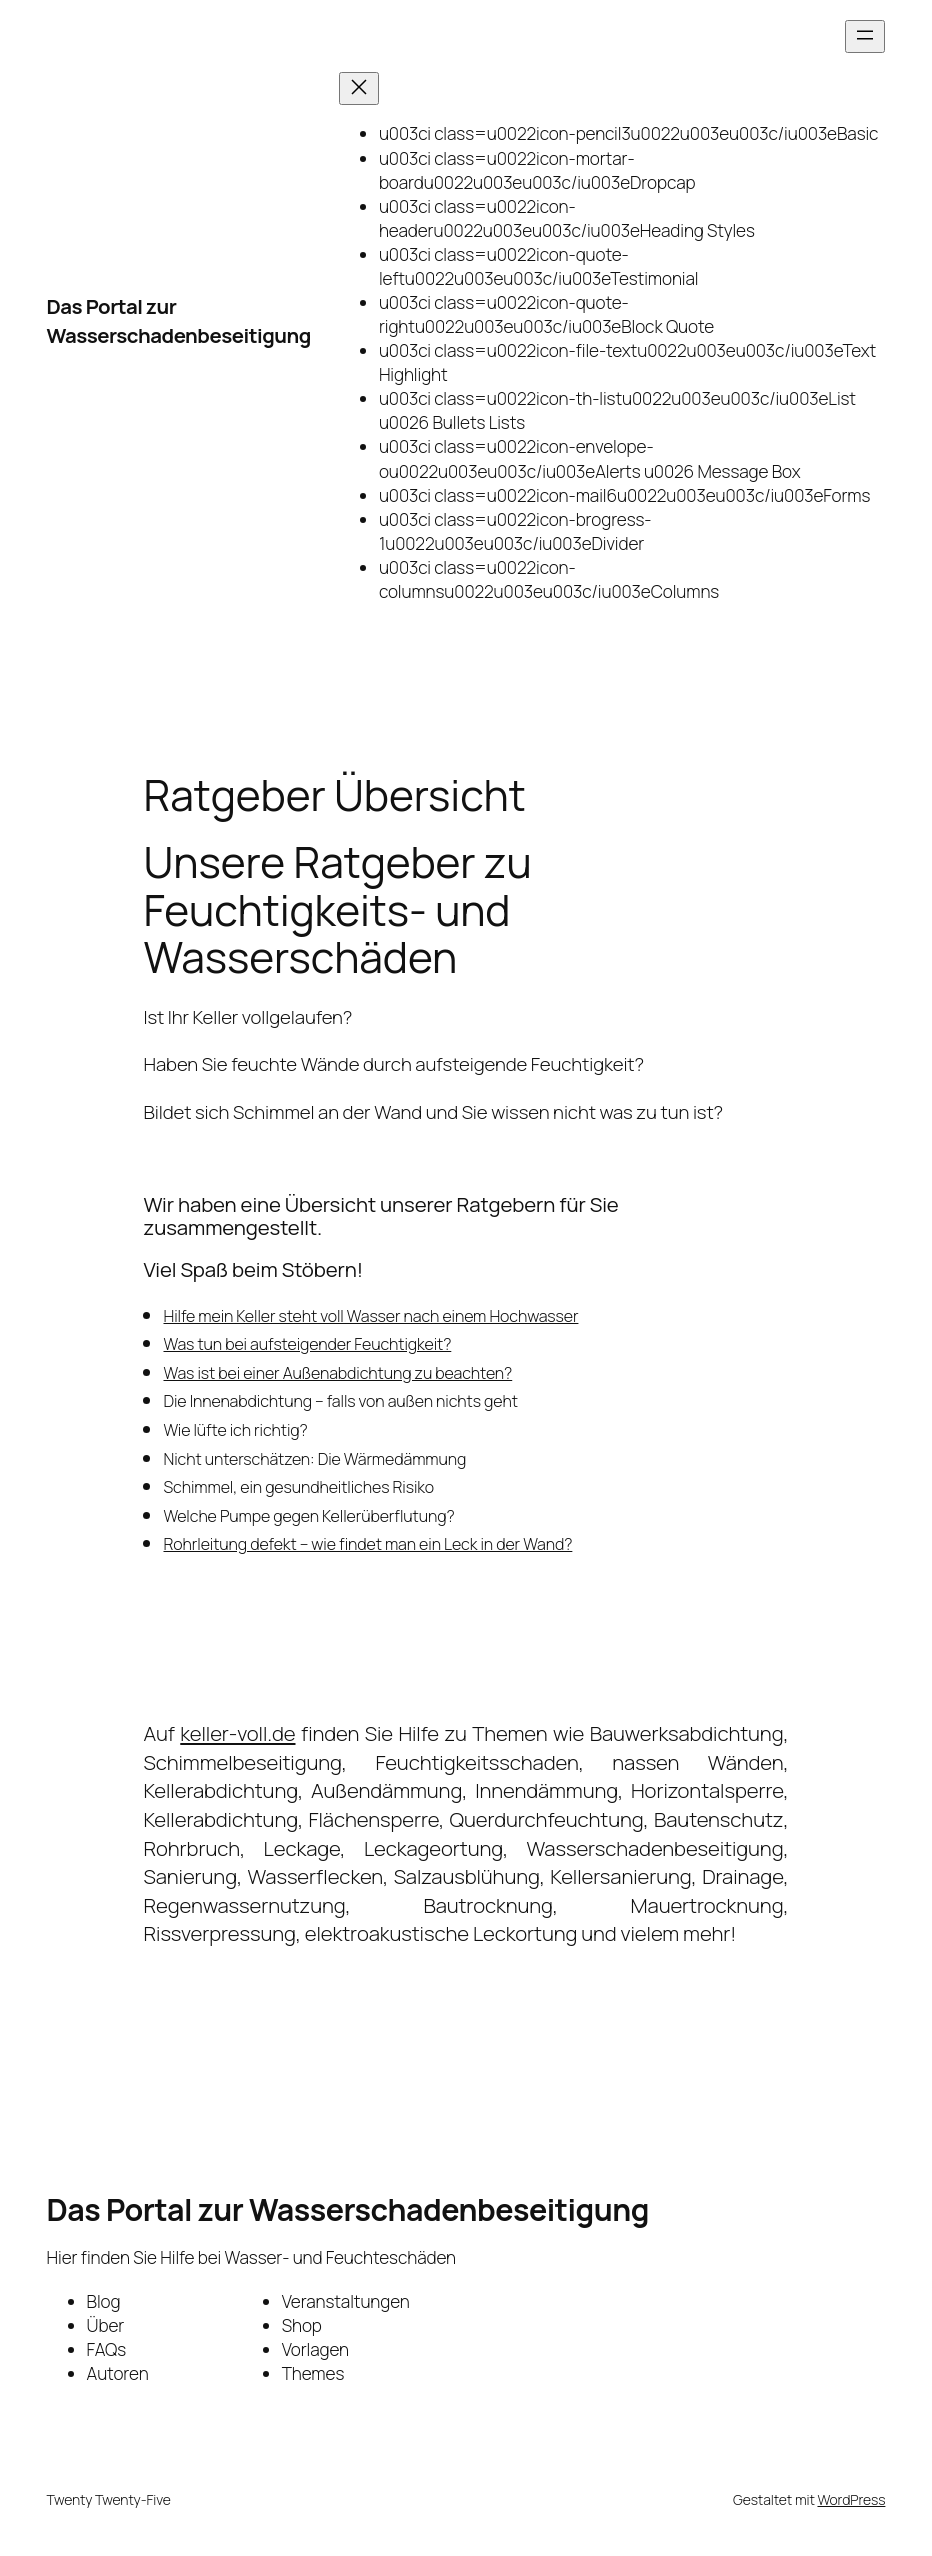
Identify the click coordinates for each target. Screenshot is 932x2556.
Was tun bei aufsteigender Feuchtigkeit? (308, 1344)
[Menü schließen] (359, 88)
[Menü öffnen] (865, 36)
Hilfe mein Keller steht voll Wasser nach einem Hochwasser (371, 1316)
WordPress (851, 2499)
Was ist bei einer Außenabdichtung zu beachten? (338, 1373)
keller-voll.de (237, 1733)
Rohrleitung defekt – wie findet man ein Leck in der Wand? (368, 1544)
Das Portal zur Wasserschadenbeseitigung (179, 320)
